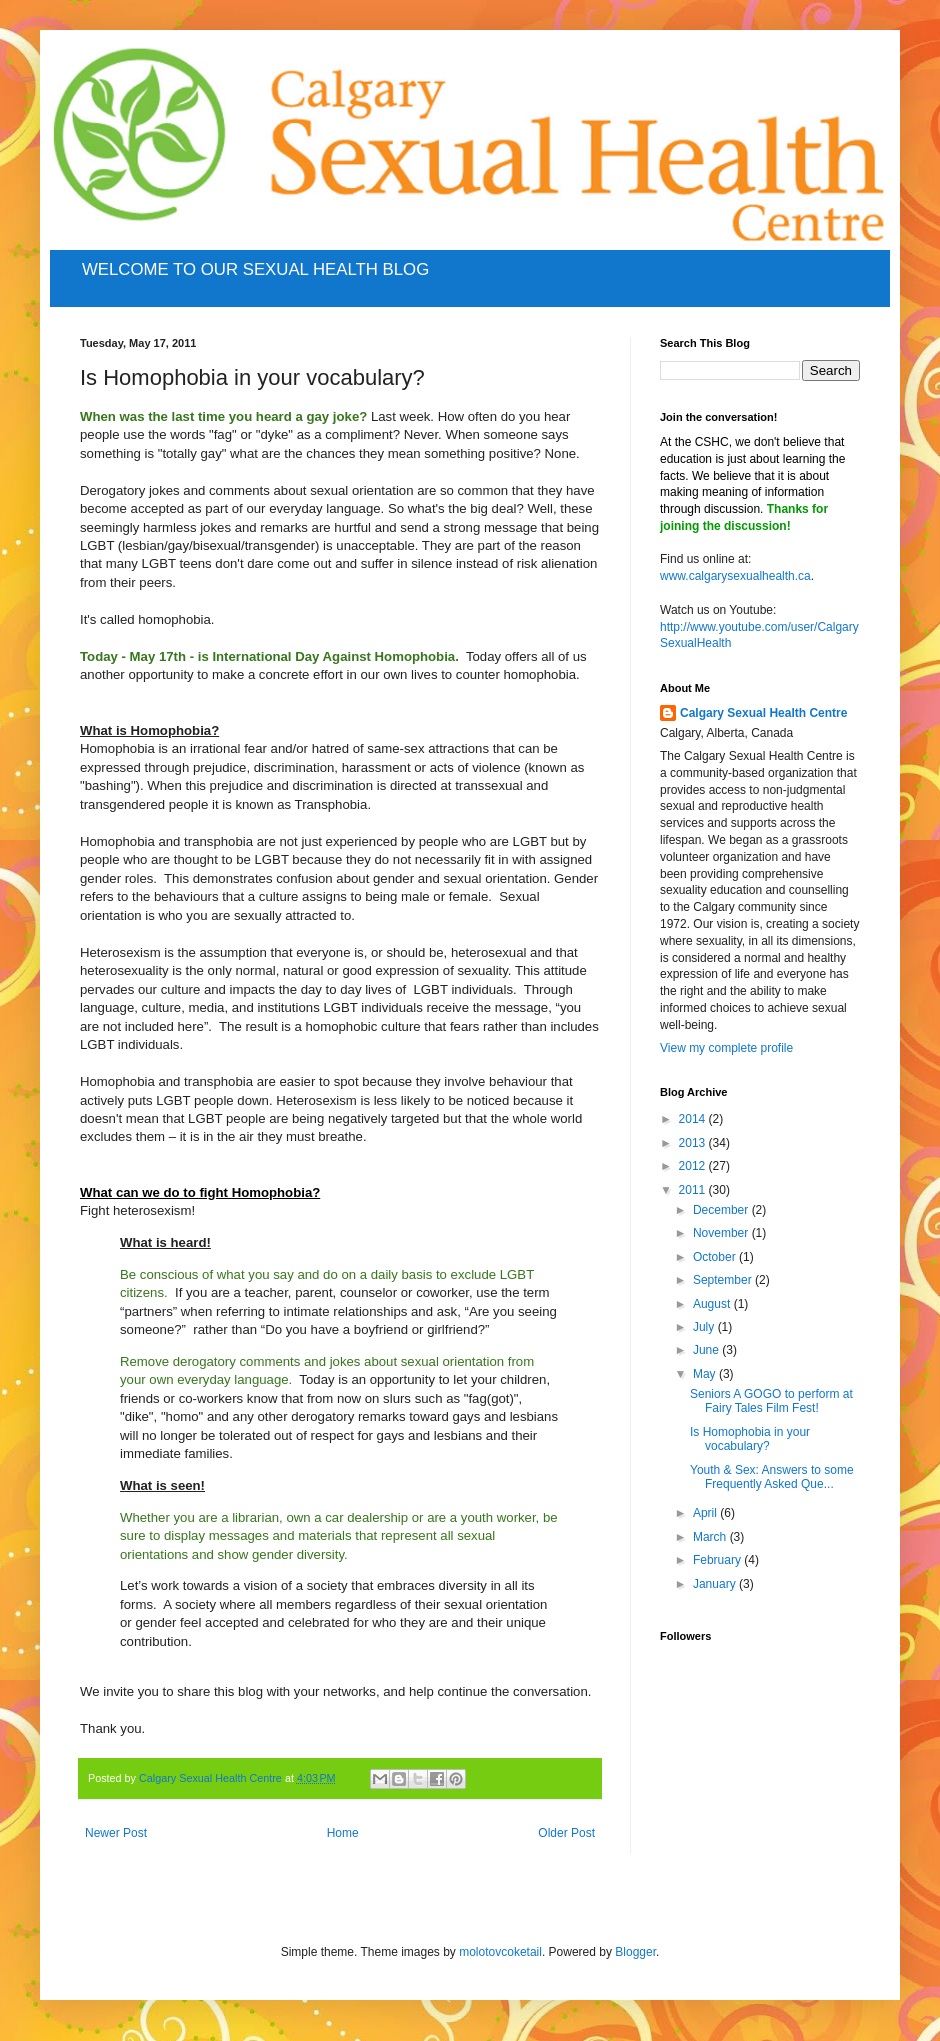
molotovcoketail (500, 1952)
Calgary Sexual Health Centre (763, 713)
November (722, 1233)
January (716, 1584)
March (711, 1537)
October (716, 1257)
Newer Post (116, 1833)
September (724, 1280)
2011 (694, 1190)
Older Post (566, 1833)
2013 (694, 1143)
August (713, 1304)
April (706, 1513)
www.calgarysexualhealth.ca (735, 576)
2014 (694, 1119)
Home (343, 1833)
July (705, 1327)
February (718, 1560)
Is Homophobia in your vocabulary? (750, 1439)
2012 (694, 1166)
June (707, 1350)
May (706, 1374)
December (722, 1210)
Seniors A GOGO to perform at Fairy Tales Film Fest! (771, 1401)
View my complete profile (726, 1048)
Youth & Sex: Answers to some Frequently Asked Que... (772, 1477)
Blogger (635, 1952)
